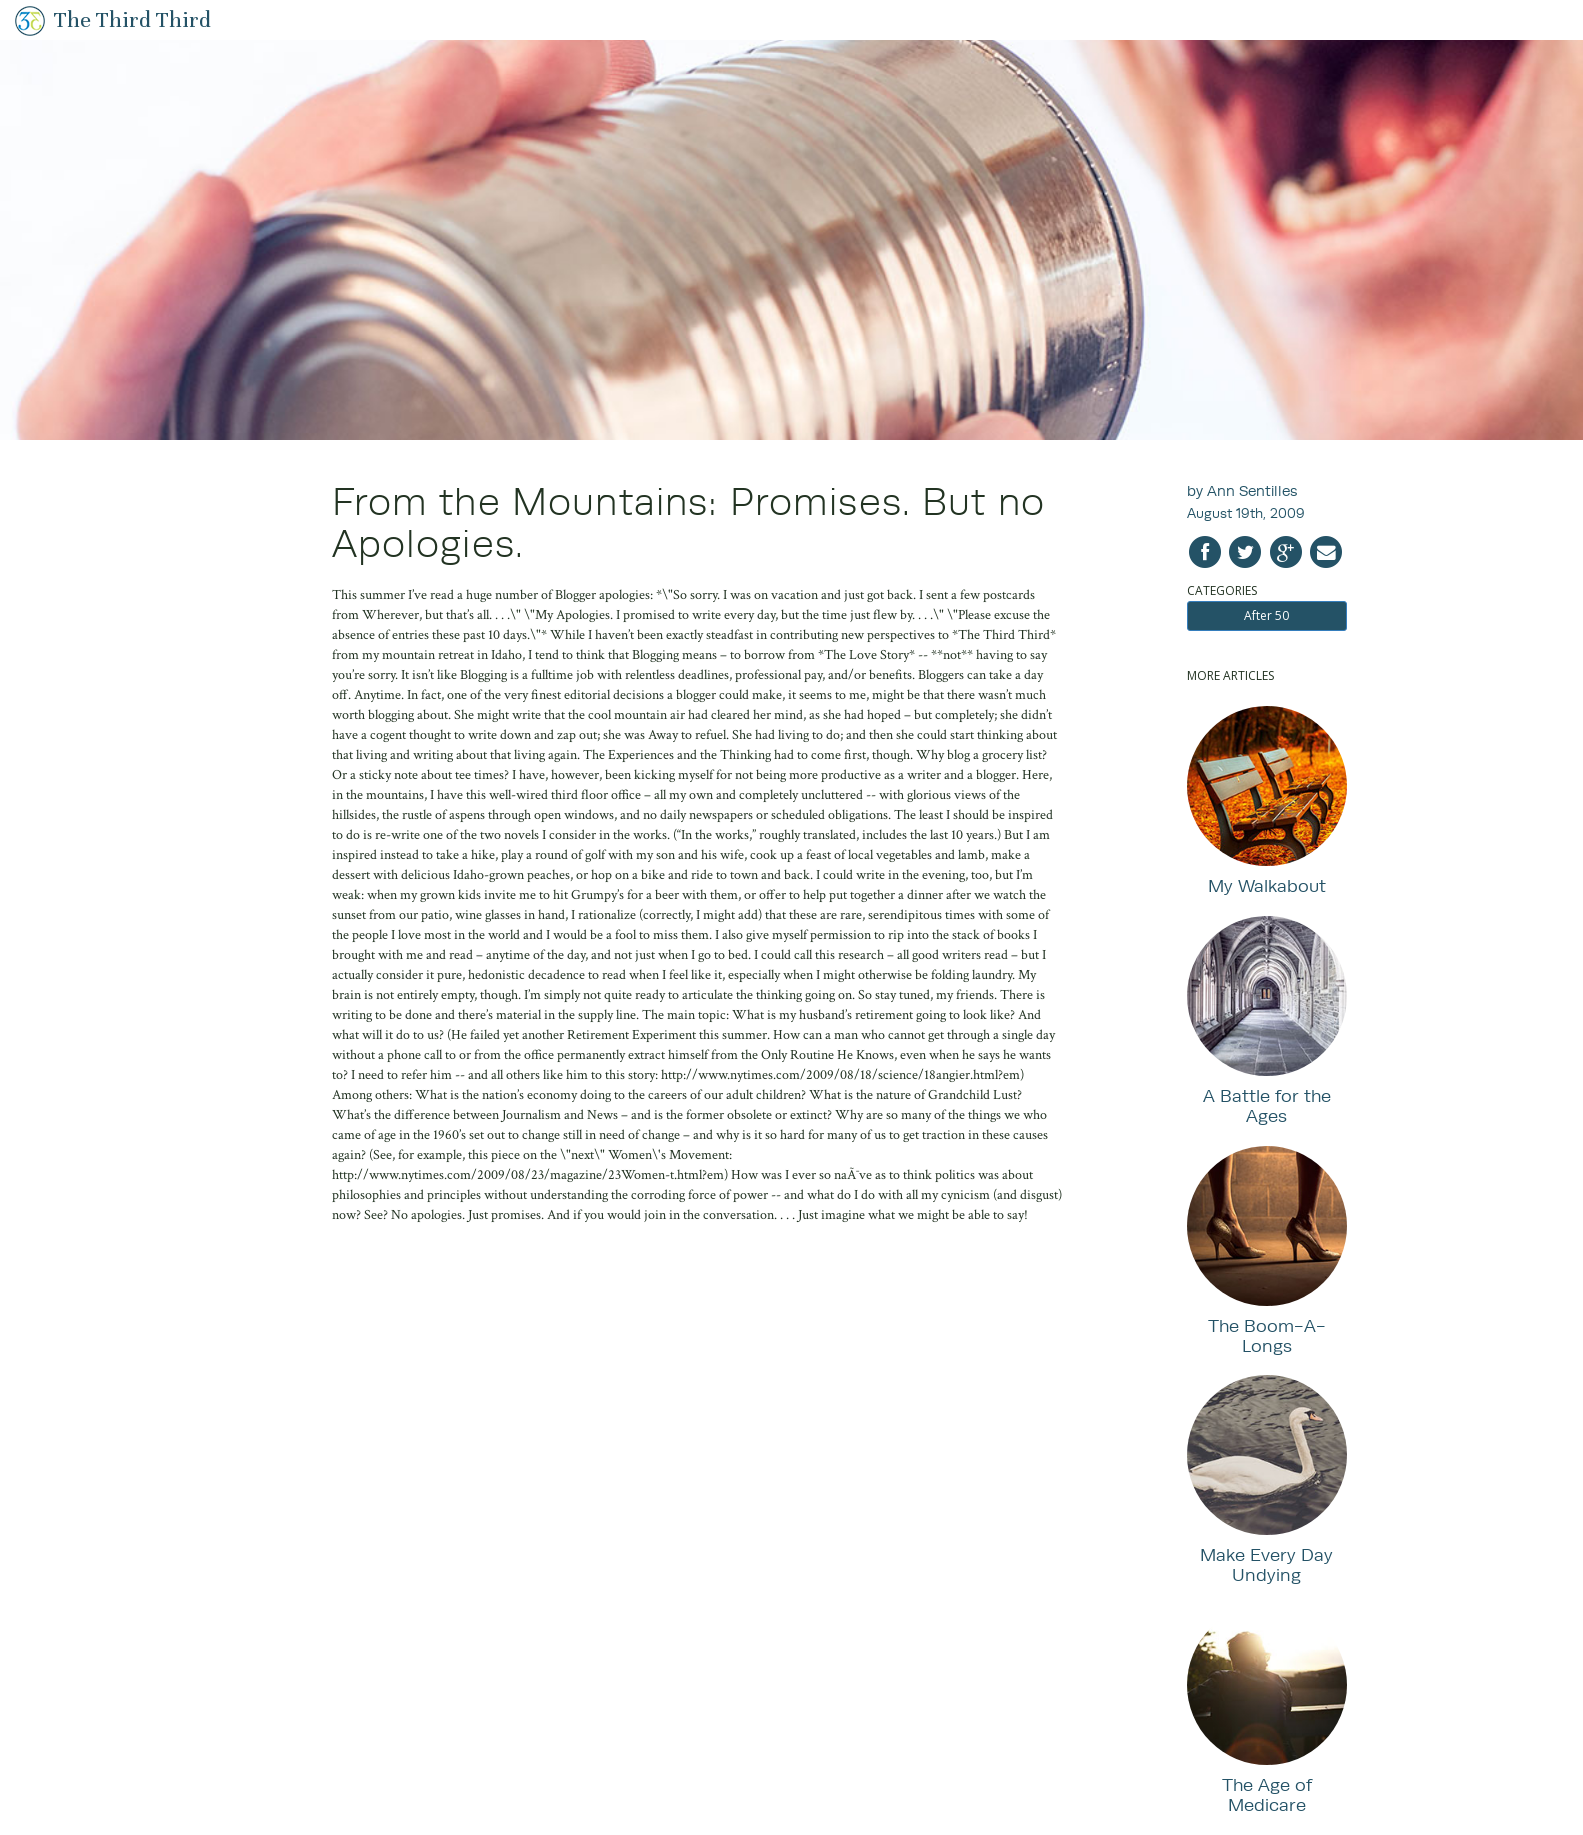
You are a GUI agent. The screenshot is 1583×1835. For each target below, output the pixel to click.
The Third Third (132, 19)
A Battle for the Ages (1267, 1105)
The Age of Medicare (1267, 1794)
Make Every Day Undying (1266, 1564)
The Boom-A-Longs (1267, 1335)
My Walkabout (1267, 885)
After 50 (1266, 615)
